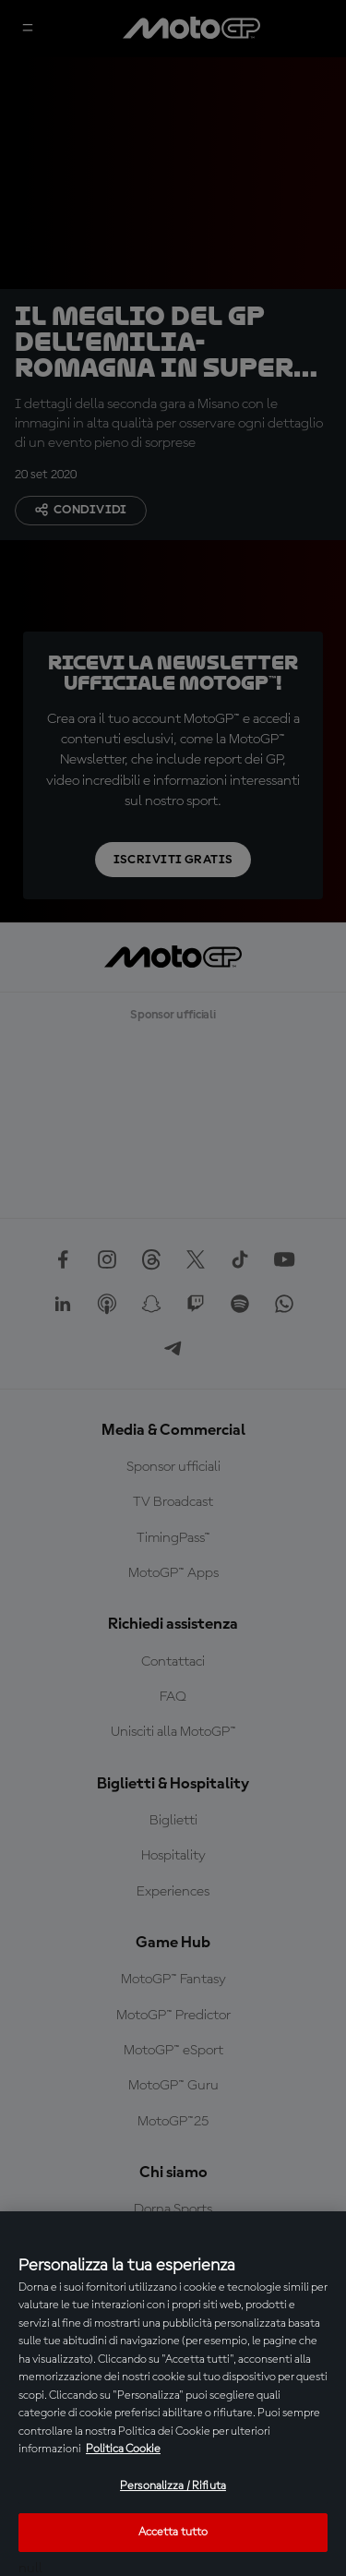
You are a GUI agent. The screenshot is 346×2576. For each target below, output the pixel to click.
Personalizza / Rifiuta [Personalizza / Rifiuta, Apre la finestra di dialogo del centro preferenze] (173, 2486)
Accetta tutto (173, 2532)
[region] (173, 2393)
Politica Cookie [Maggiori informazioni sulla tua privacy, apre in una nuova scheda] (123, 2449)
